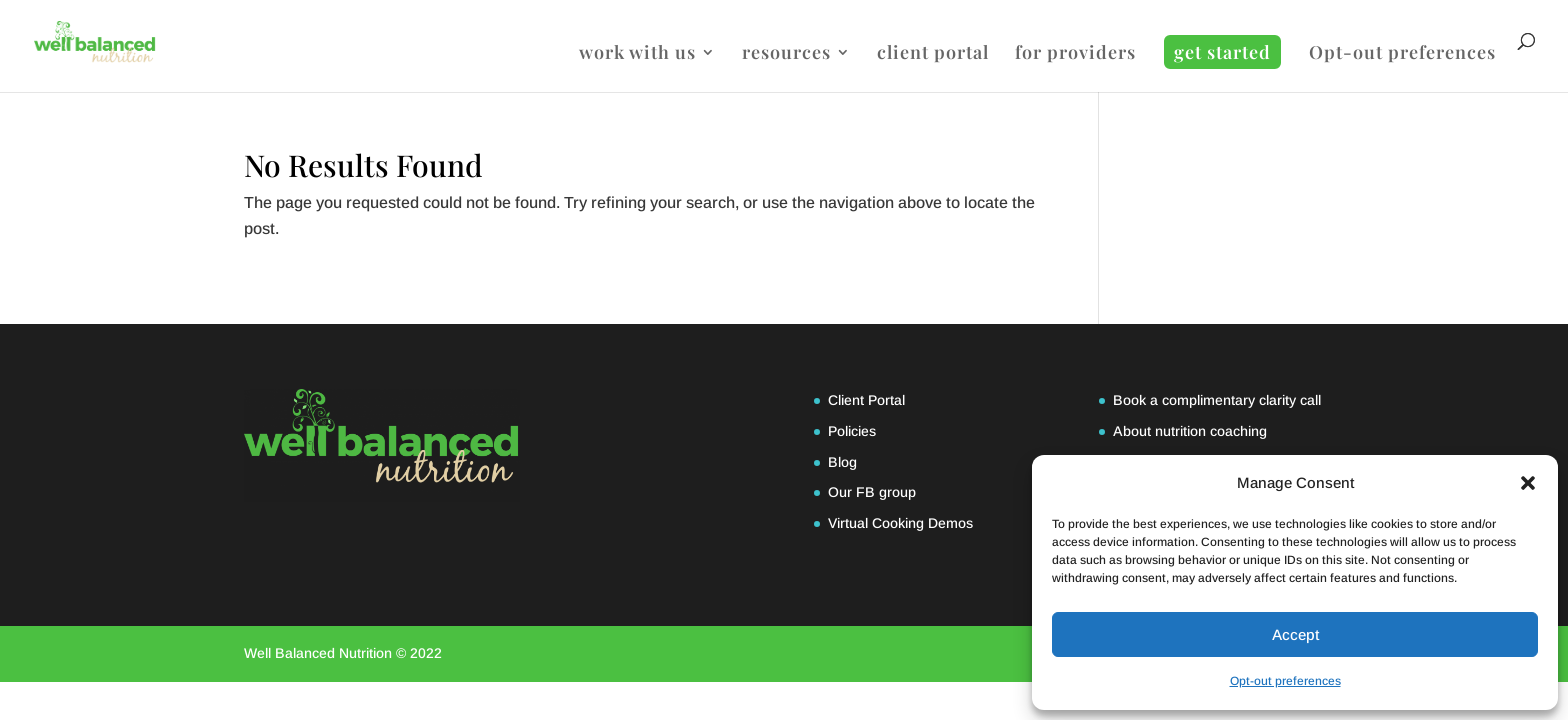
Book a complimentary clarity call (1217, 400)
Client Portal (866, 400)
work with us (637, 54)
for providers (1075, 54)
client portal (933, 54)
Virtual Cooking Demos (900, 523)
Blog (842, 462)
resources (786, 54)
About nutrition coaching (1190, 431)
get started (1222, 52)
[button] (1528, 483)
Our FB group (872, 492)
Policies (852, 431)
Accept (1295, 634)
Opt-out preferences (1285, 681)
